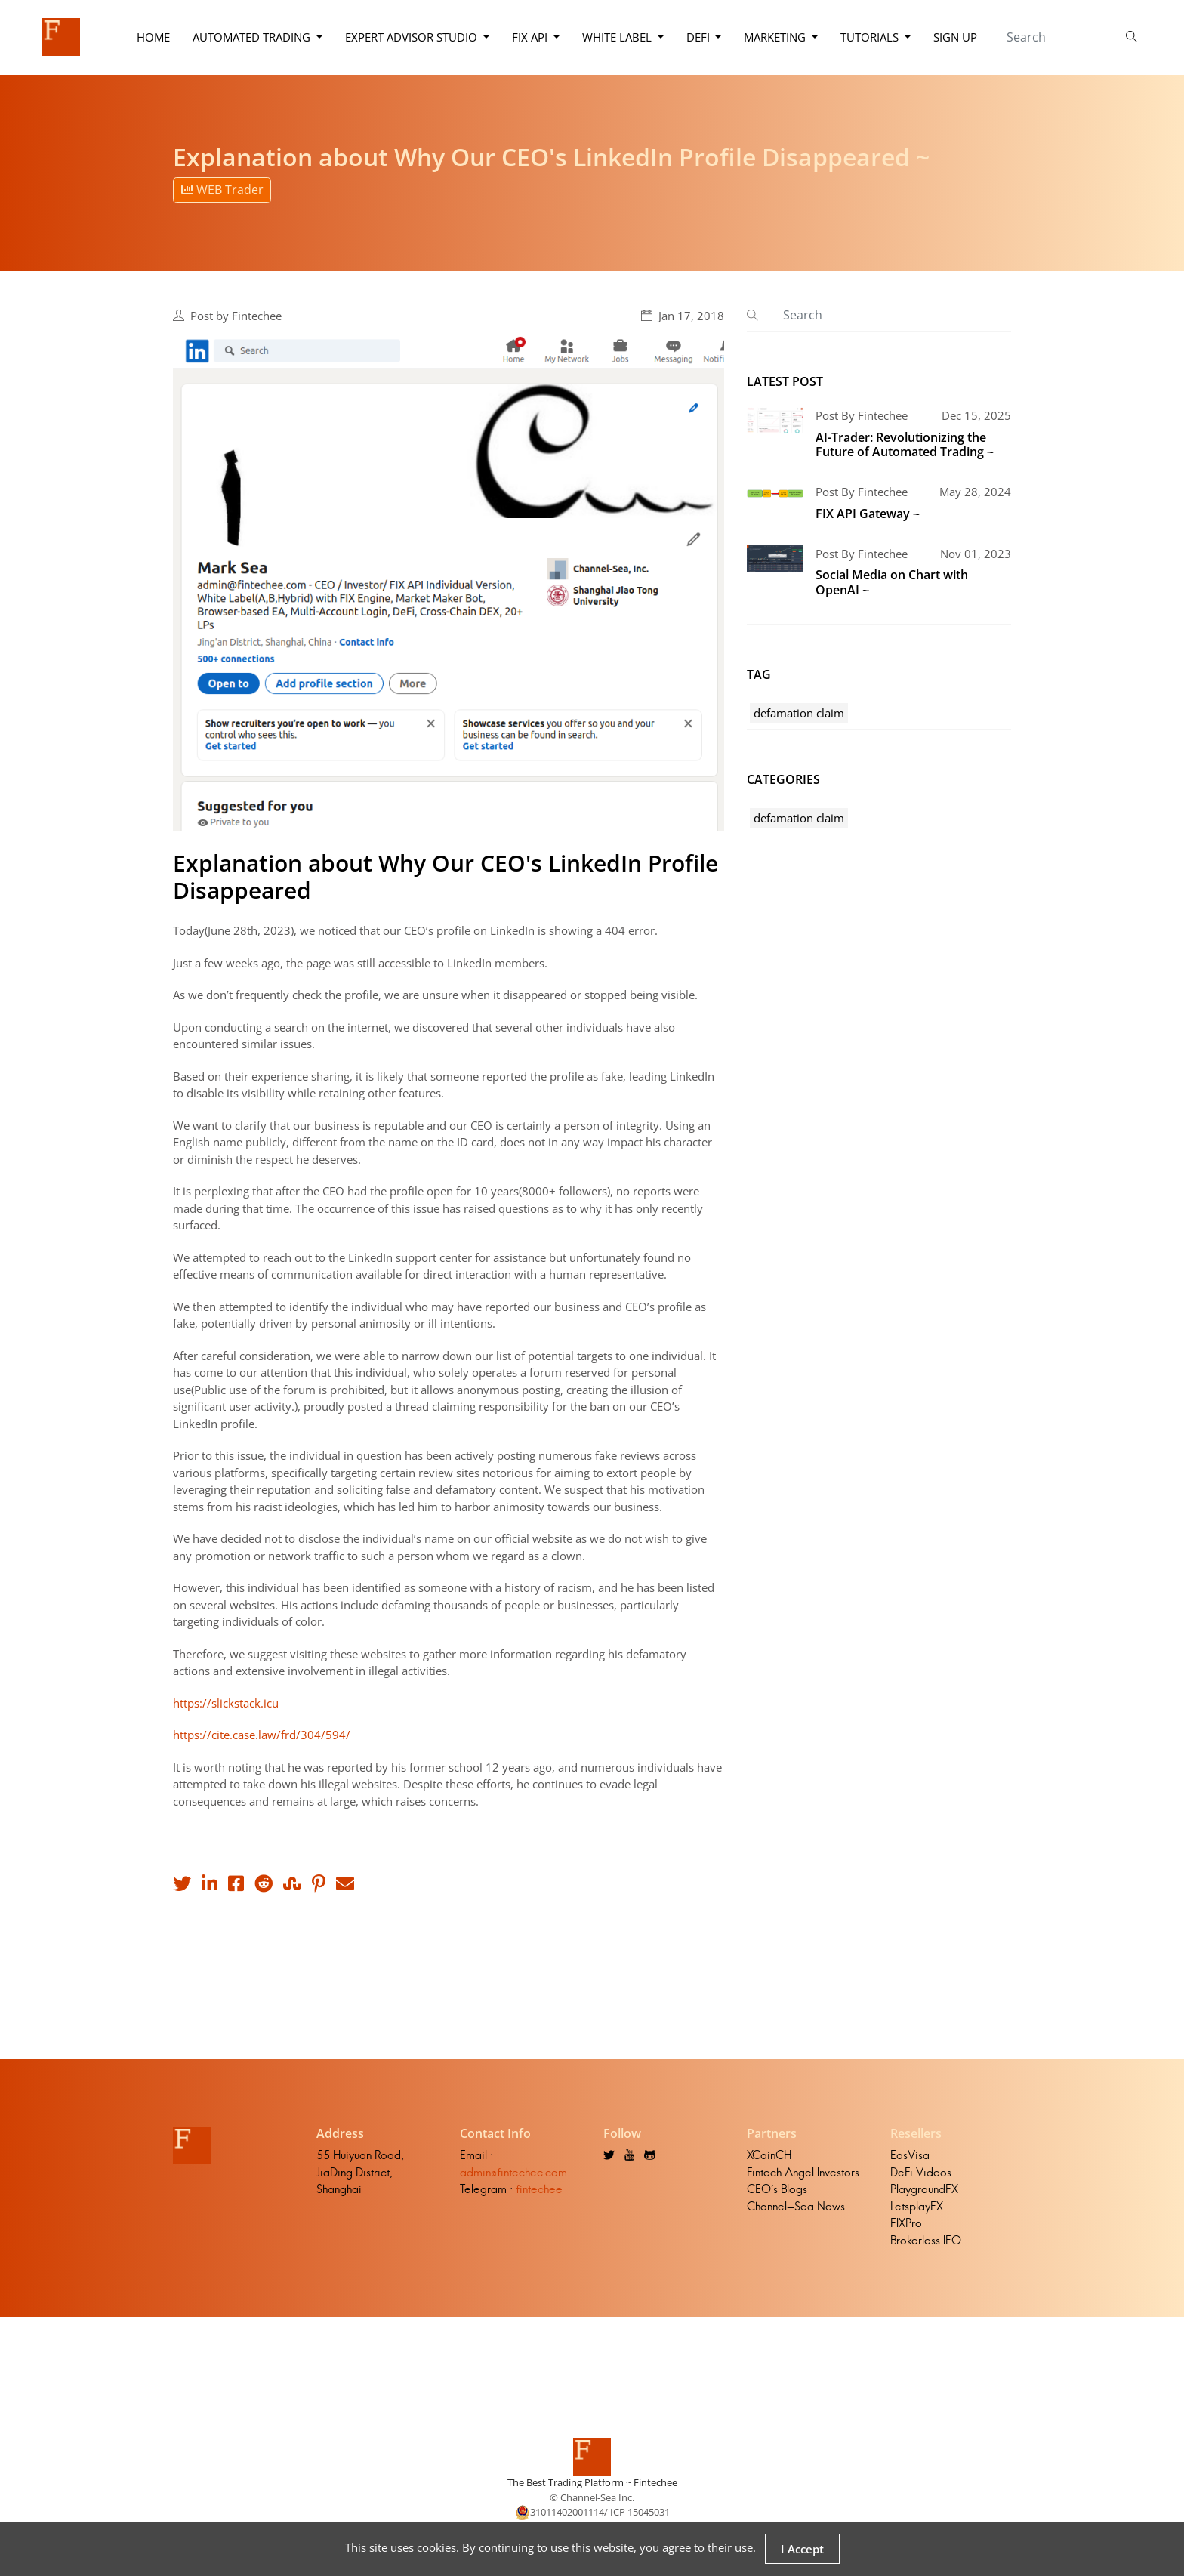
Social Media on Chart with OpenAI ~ (892, 581)
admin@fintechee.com (513, 2172)
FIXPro (906, 2223)
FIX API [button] (531, 37)
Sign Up (955, 37)
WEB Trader (222, 189)
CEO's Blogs (777, 2189)
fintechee (539, 2189)
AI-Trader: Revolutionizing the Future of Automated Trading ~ (905, 444)
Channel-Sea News (796, 2206)
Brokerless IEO (925, 2240)
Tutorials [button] (871, 37)
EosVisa (910, 2155)
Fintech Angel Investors (803, 2172)
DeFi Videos (920, 2172)
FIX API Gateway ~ (868, 513)
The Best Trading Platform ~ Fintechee (592, 2482)
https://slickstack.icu (226, 1703)
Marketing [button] (776, 37)
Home (153, 37)
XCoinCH (769, 2155)
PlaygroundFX (924, 2189)
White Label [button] (618, 37)
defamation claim (799, 712)
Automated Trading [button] (253, 37)
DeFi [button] (699, 37)
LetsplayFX (916, 2206)
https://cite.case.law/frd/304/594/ (261, 1734)
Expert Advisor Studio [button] (412, 37)
